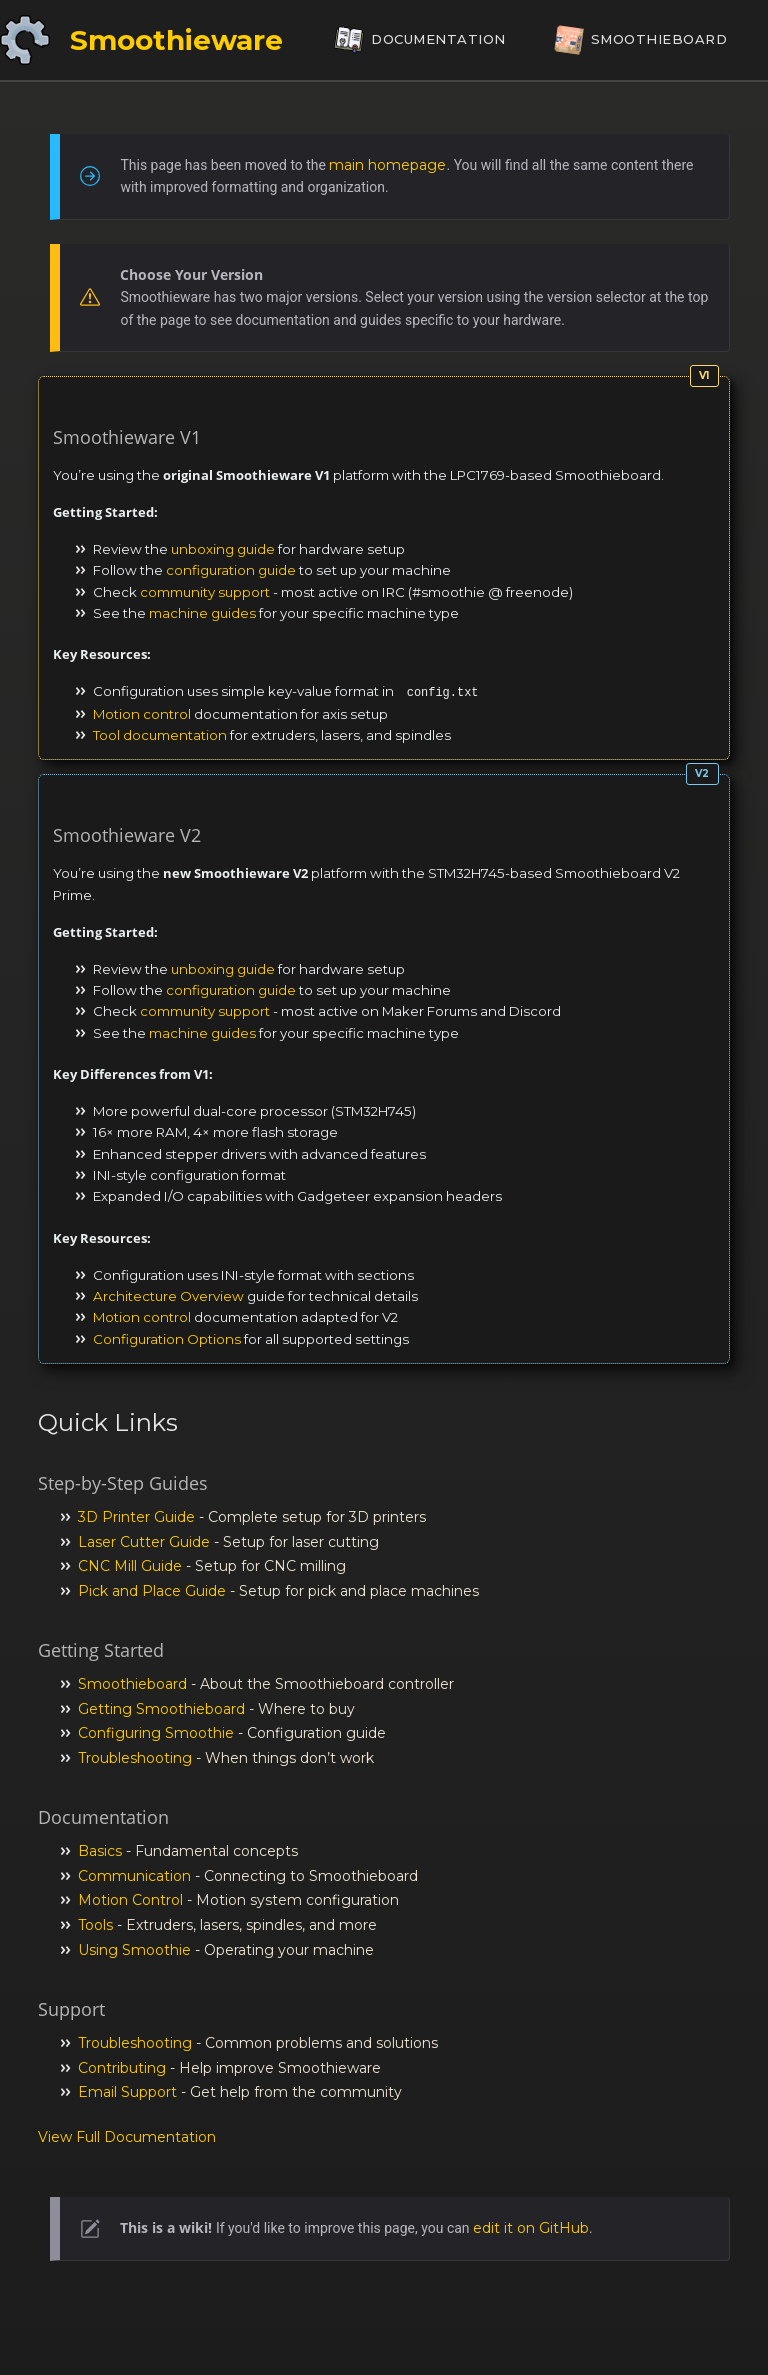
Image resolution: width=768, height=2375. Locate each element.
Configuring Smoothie (156, 1733)
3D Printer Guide (136, 1517)
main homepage (387, 165)
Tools (95, 1925)
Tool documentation (160, 735)
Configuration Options (167, 1339)
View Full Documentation (127, 2137)
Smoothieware (176, 40)
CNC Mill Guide (130, 1566)
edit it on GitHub (531, 2228)
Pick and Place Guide (152, 1591)
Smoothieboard (132, 1684)
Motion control (142, 714)
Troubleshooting (135, 1758)
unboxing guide (223, 549)
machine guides (202, 613)
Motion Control (130, 1900)
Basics (100, 1851)
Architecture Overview (168, 1296)
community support (205, 592)
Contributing (122, 2068)
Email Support (127, 2092)
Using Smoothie (134, 1950)
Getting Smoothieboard (161, 1709)
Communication (134, 1876)
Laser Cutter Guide (144, 1542)
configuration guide (231, 570)
